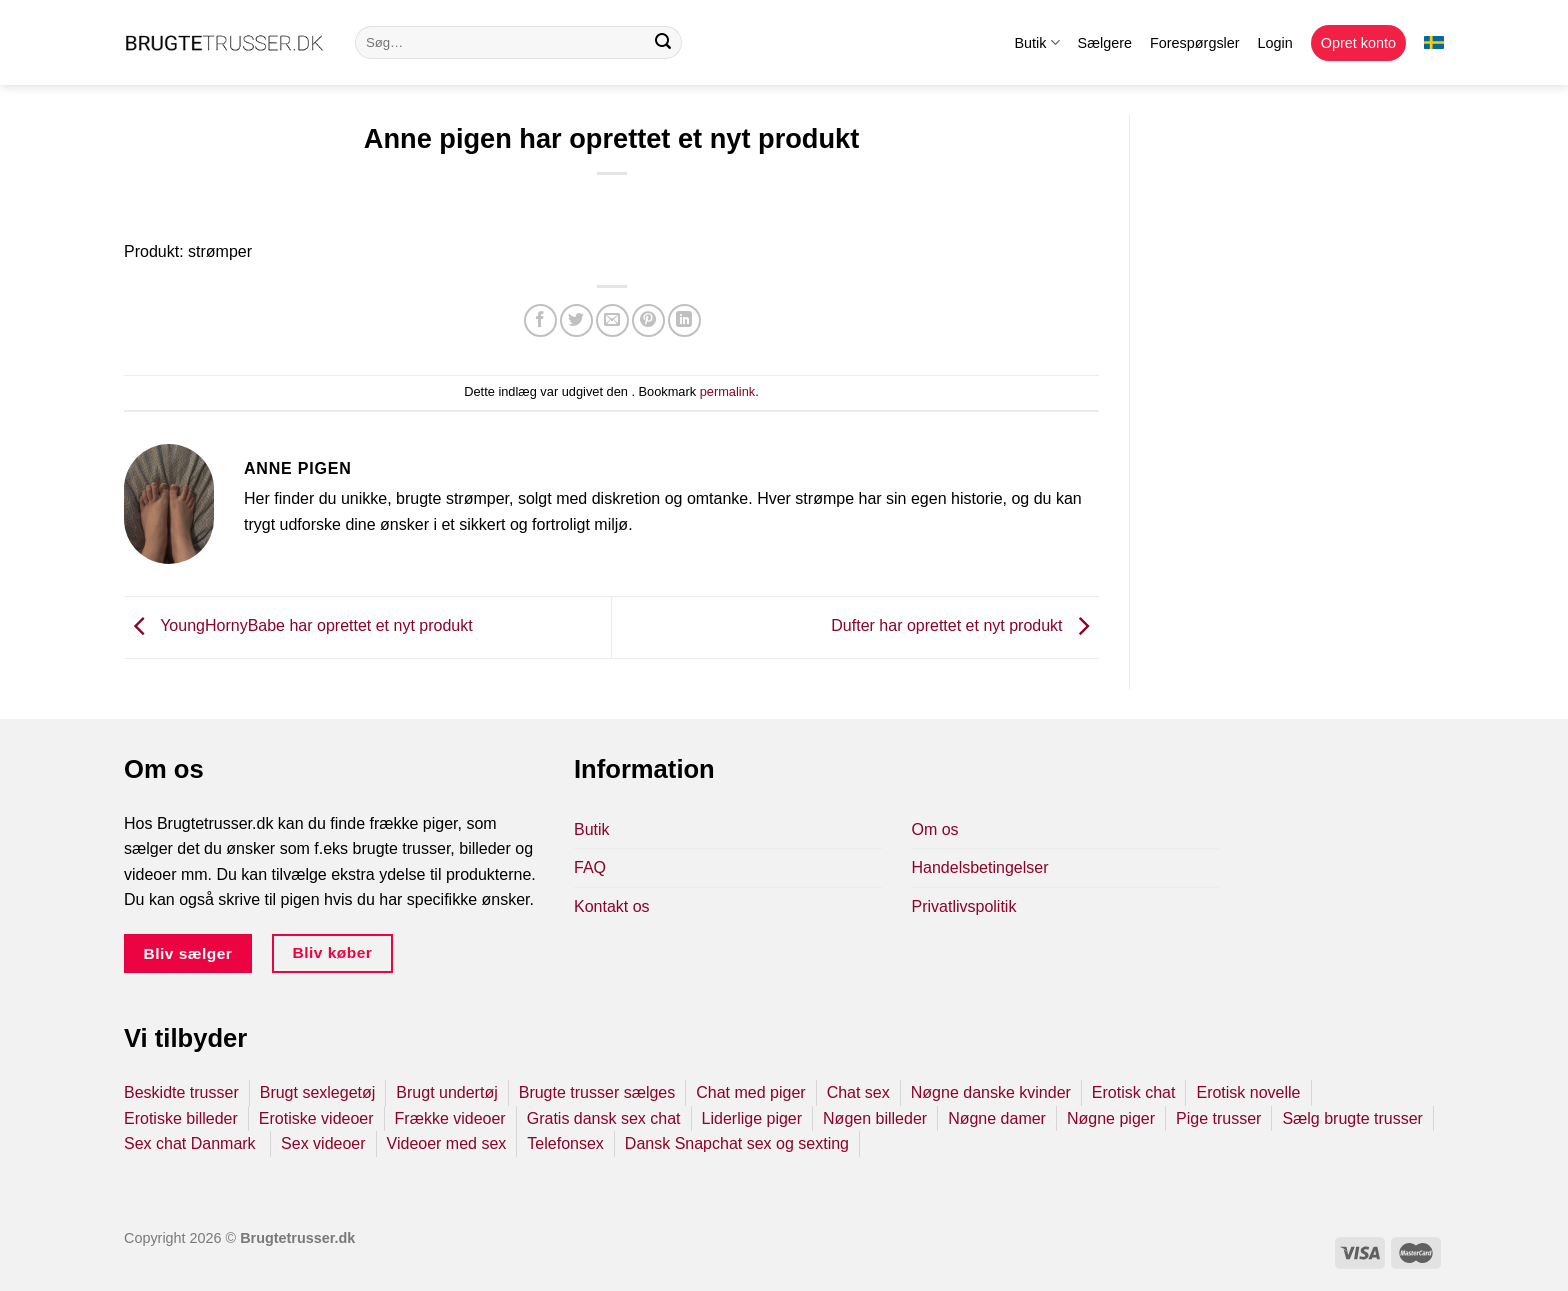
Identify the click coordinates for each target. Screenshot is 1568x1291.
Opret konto (1358, 43)
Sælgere (1105, 43)
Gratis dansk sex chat (604, 1118)
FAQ (590, 867)
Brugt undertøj (446, 1092)
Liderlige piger (752, 1118)
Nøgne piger (1111, 1118)
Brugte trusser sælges (597, 1092)
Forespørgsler (1195, 43)
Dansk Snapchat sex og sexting (737, 1143)
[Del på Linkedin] (684, 320)
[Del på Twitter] (576, 320)
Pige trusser (1218, 1118)
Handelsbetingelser (980, 867)
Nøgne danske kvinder (991, 1092)
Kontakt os (612, 906)
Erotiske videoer (316, 1118)
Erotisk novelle (1248, 1092)
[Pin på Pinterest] (648, 320)
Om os (935, 829)
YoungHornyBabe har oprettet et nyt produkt (298, 626)
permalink (727, 391)
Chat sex (858, 1092)
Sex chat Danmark (192, 1143)
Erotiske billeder (181, 1118)
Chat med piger (750, 1092)
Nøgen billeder (875, 1118)
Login (1275, 43)
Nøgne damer (997, 1118)
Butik (1036, 42)
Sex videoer (323, 1143)
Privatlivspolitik (964, 906)
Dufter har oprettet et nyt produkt (965, 626)
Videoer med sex (447, 1143)
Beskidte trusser (181, 1092)
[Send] (663, 43)
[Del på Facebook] (540, 320)
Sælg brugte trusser (1352, 1118)
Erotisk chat (1134, 1092)
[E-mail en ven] (612, 320)
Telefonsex (565, 1143)
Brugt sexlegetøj (318, 1092)
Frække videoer (450, 1118)
